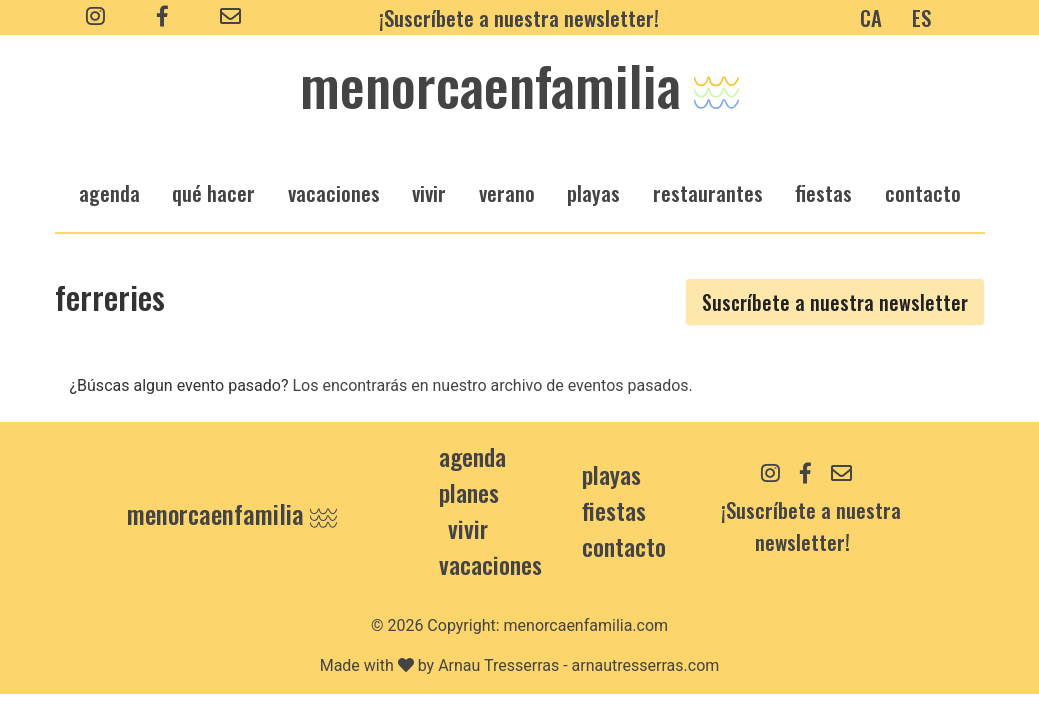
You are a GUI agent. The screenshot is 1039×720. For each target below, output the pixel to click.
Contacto (923, 192)
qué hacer (213, 192)
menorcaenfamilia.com (586, 625)
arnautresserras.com (646, 665)
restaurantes (708, 192)
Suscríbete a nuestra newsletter (835, 302)
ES (921, 17)
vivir (429, 192)
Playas (611, 474)
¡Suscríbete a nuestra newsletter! (519, 17)
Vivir (468, 528)
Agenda (472, 456)
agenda (109, 192)
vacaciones (334, 192)
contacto (624, 546)
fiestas (823, 192)
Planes (469, 492)
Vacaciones (490, 564)
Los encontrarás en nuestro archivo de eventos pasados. (492, 385)
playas (593, 192)
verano (507, 192)
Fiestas (614, 510)
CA (871, 17)
